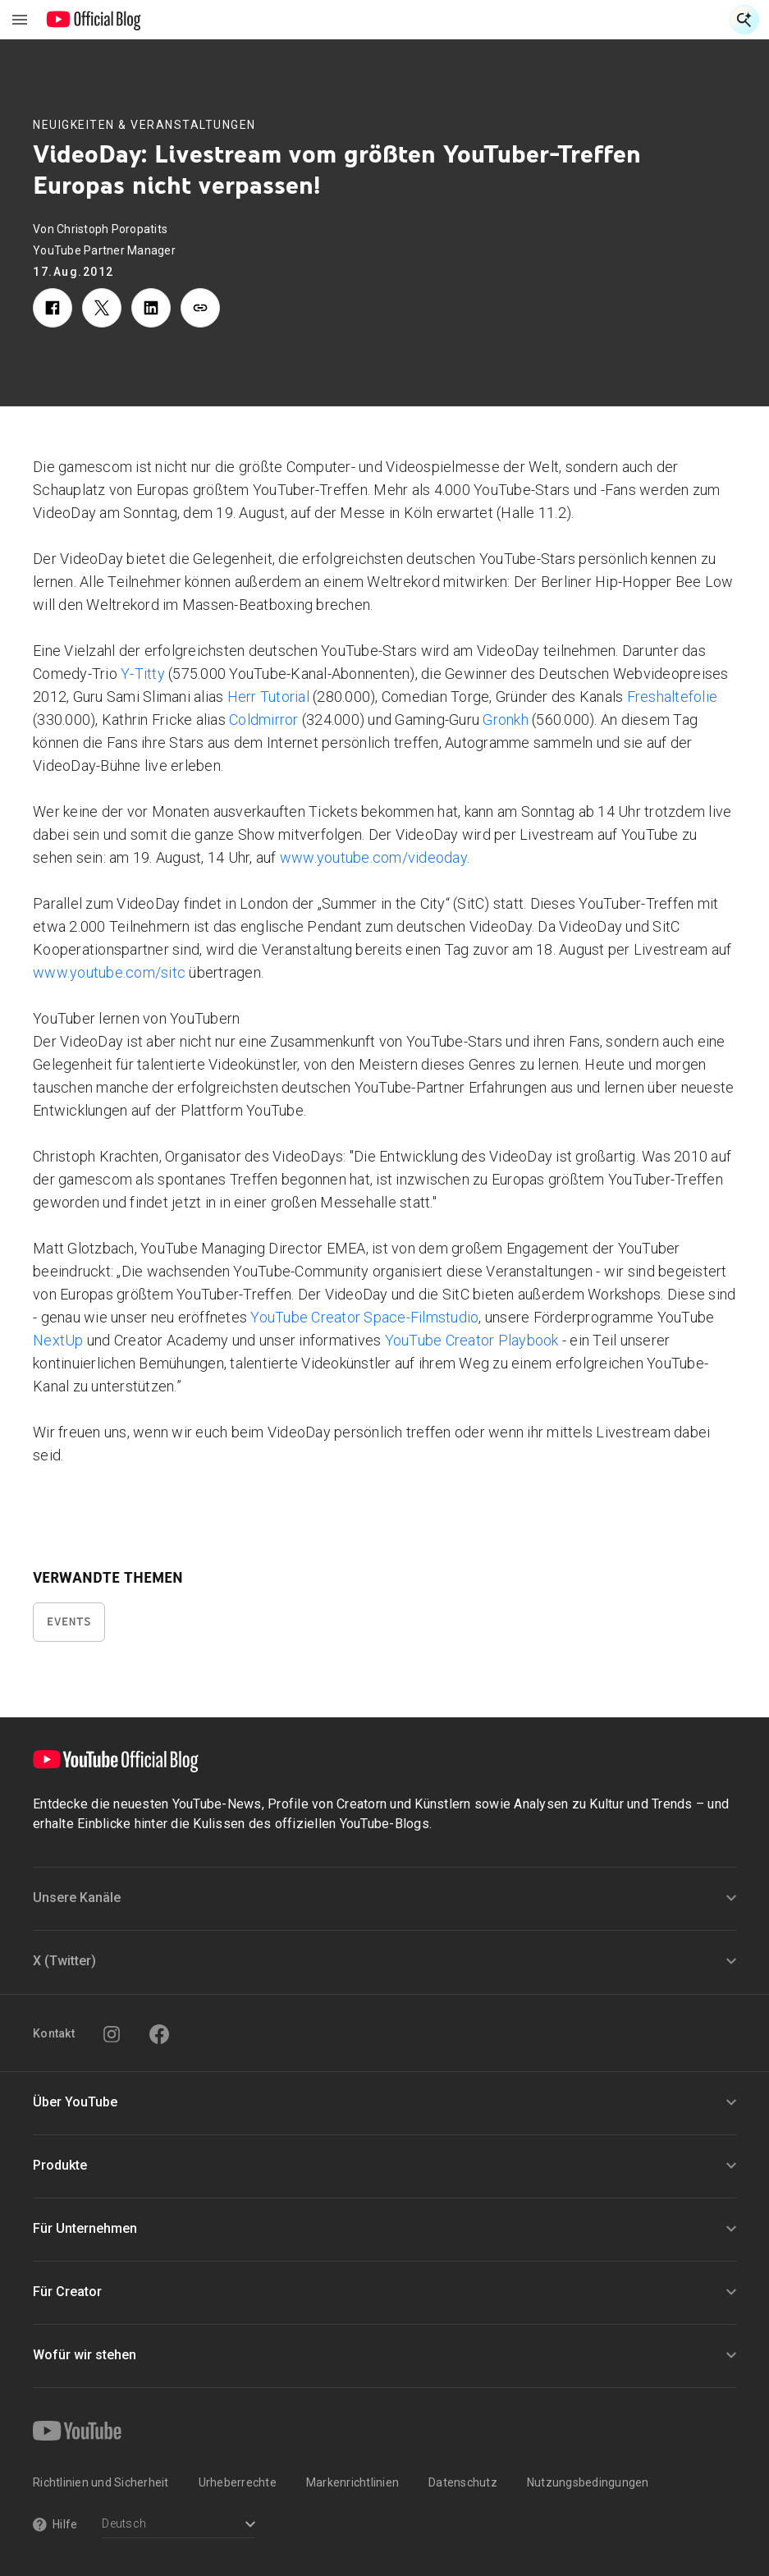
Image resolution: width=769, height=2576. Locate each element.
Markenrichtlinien (352, 2482)
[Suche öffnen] (744, 19)
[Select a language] (178, 2525)
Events (69, 1622)
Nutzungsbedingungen (588, 2482)
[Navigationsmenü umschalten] (20, 20)
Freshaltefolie (672, 696)
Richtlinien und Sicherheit (101, 2482)
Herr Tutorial (268, 696)
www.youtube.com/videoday (373, 857)
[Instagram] (111, 2034)
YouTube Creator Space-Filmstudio (364, 1317)
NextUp (58, 1340)
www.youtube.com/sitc (109, 972)
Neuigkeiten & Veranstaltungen (144, 124)
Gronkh (506, 719)
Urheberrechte (238, 2482)
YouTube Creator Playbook (473, 1340)
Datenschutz (462, 2482)
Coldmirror (264, 719)
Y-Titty (143, 673)
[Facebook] (159, 2034)
